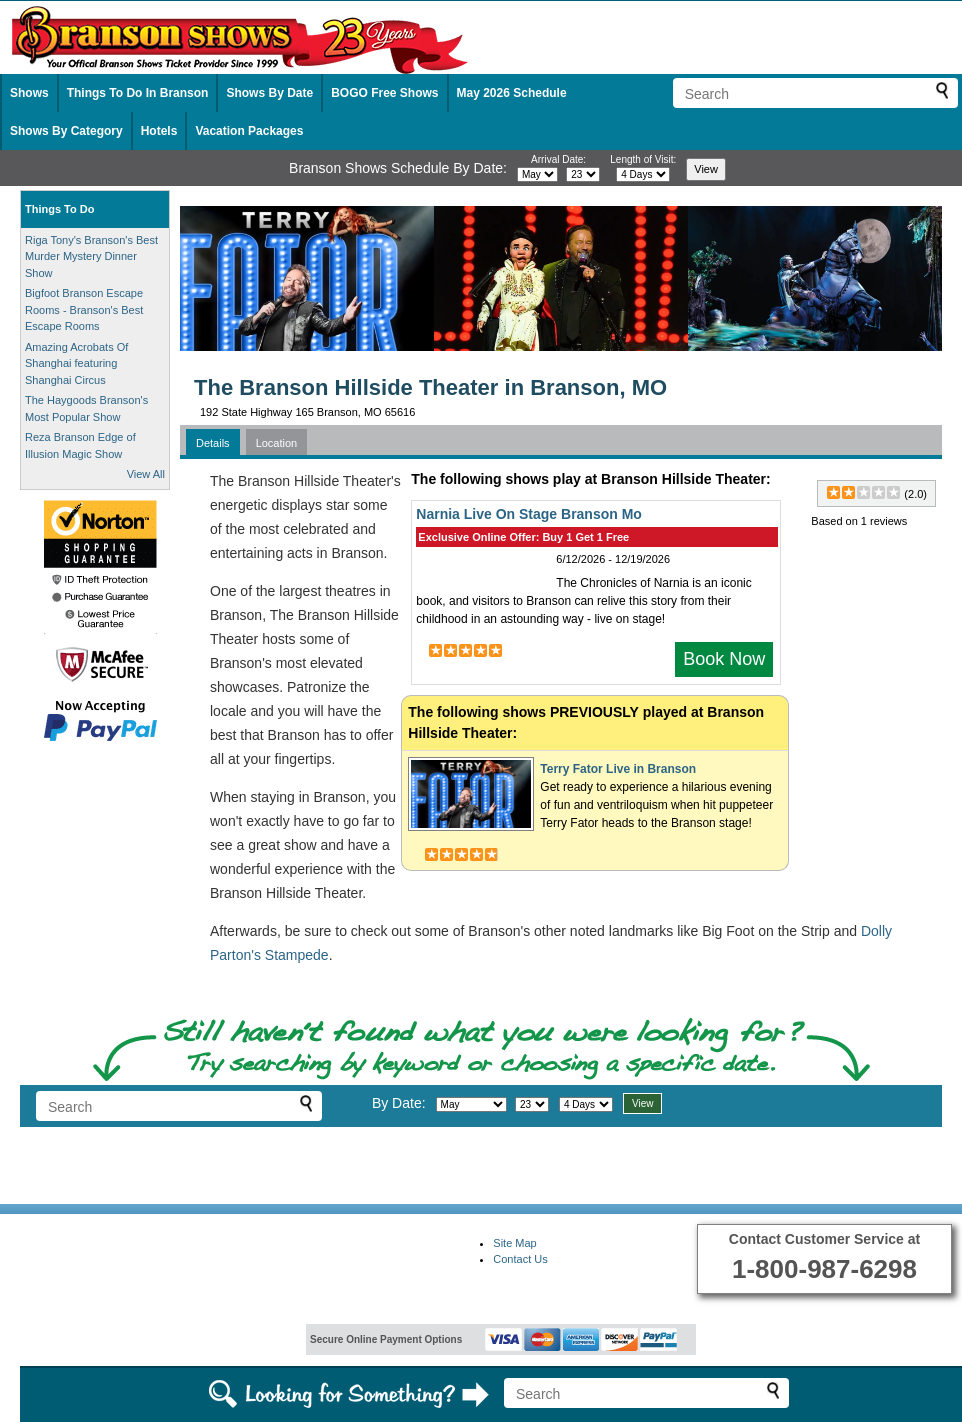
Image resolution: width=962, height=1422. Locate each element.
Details (213, 443)
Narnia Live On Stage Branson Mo (529, 514)
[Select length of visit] (643, 174)
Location (277, 443)
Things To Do (59, 209)
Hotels (159, 131)
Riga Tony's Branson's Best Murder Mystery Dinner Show (91, 256)
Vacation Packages (249, 131)
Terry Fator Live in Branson (618, 769)
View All (146, 474)
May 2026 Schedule (512, 93)
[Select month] (537, 174)
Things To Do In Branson (138, 93)
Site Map (514, 1243)
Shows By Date (269, 93)
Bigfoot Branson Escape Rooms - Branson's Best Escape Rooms (84, 309)
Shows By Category (66, 131)
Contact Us (520, 1259)
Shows (29, 93)
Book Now (724, 659)
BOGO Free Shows (384, 93)
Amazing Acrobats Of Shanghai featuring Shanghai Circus (76, 363)
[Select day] (583, 174)
